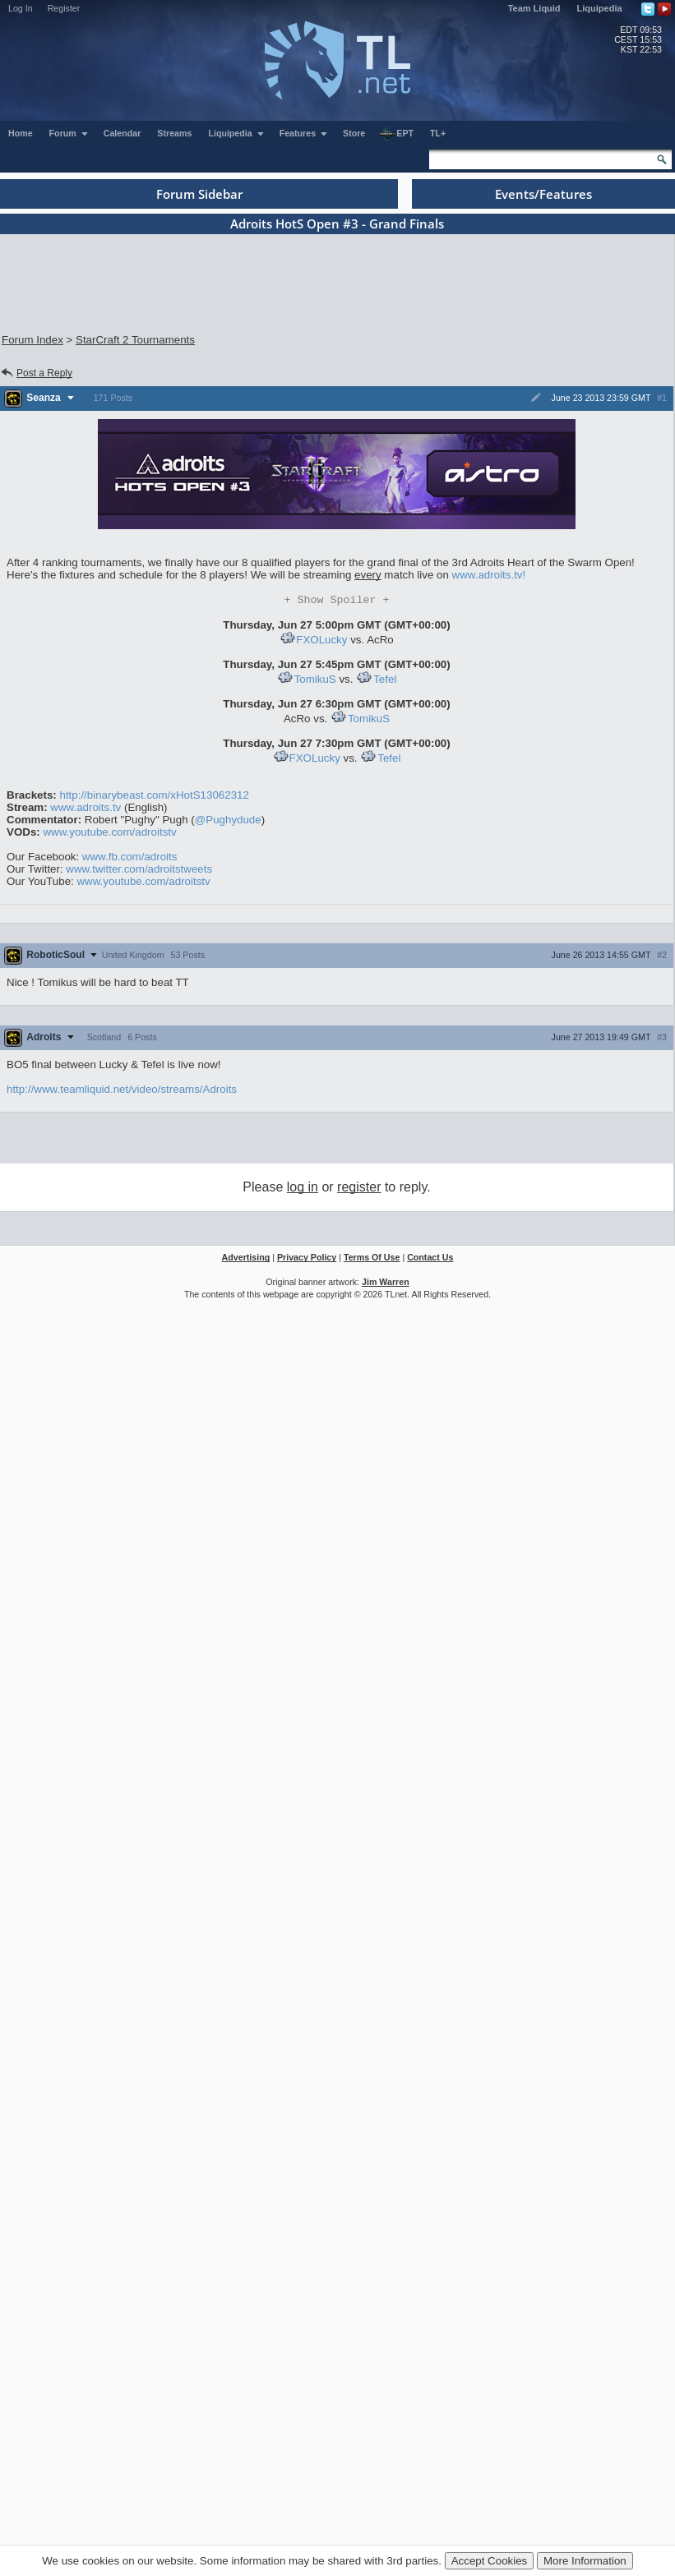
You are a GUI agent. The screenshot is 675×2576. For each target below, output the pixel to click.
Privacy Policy (306, 1259)
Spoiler (337, 600)
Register (64, 8)
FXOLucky (321, 641)
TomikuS (306, 681)
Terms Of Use (372, 1259)
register (359, 1189)
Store (354, 133)
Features (304, 133)
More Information (584, 2561)
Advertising (246, 1259)
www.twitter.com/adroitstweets (139, 870)
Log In (20, 8)
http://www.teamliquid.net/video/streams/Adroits (122, 1091)
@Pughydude (228, 821)
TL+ (438, 133)
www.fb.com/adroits (130, 858)
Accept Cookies (489, 2561)
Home (20, 133)
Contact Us (430, 1259)
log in (302, 1189)
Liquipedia (599, 8)
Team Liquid (534, 8)
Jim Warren (385, 1283)
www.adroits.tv (85, 809)
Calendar (122, 133)
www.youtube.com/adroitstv (109, 833)
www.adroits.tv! (489, 575)
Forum (69, 133)
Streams (174, 133)
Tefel (376, 681)
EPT (396, 134)
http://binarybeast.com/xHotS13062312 (153, 796)
